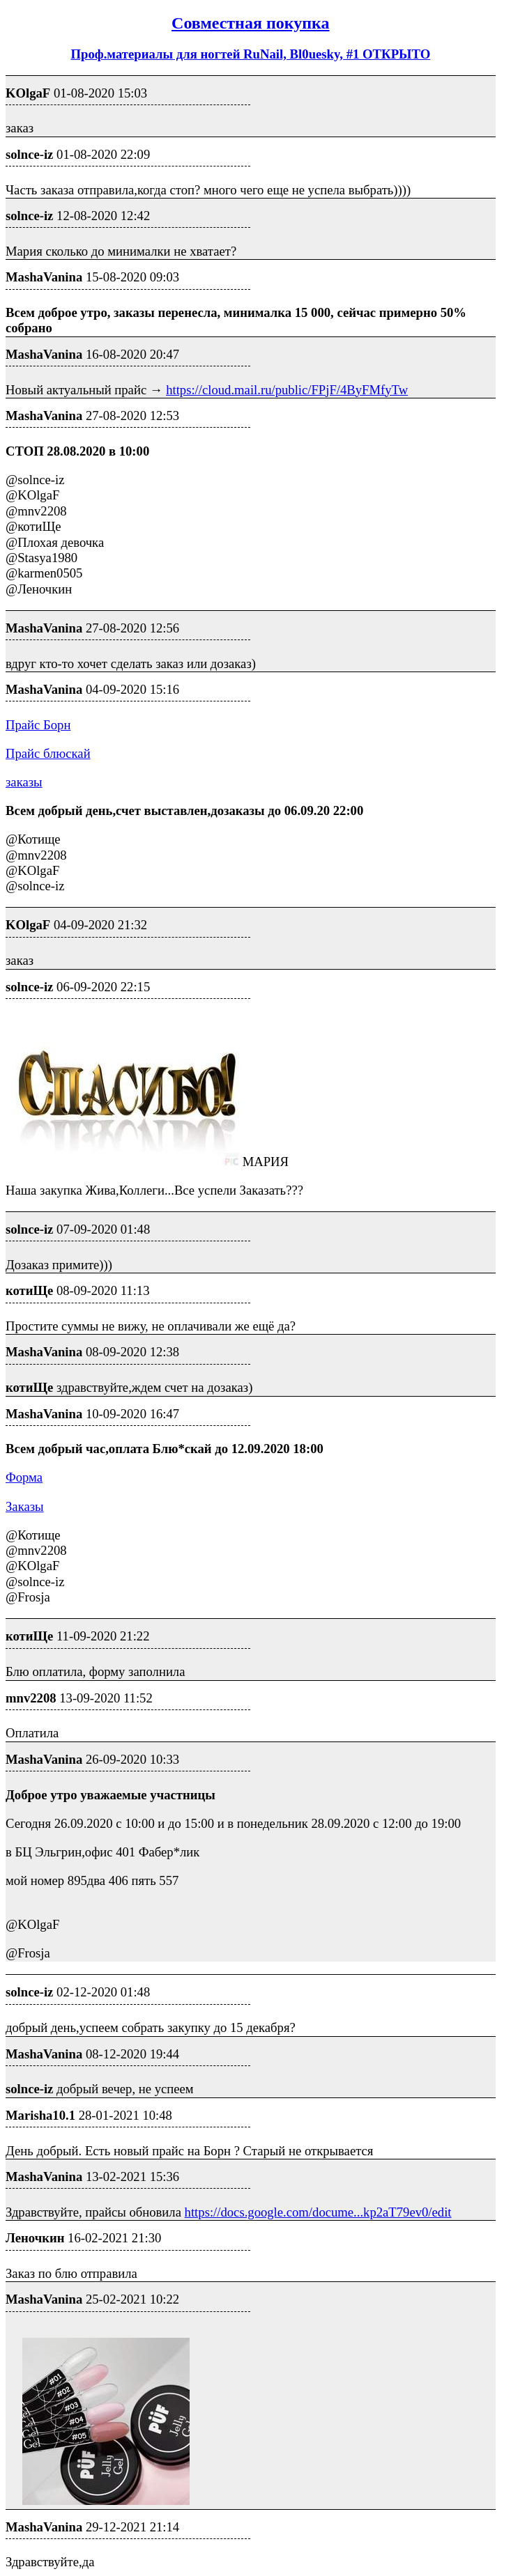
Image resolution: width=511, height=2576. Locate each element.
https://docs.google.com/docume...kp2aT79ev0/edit (318, 2212)
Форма (24, 1477)
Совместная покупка (250, 23)
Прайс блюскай (48, 753)
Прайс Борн (38, 724)
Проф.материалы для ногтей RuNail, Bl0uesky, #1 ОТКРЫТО (250, 54)
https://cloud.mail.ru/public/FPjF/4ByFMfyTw (287, 389)
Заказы (25, 1506)
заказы (24, 782)
